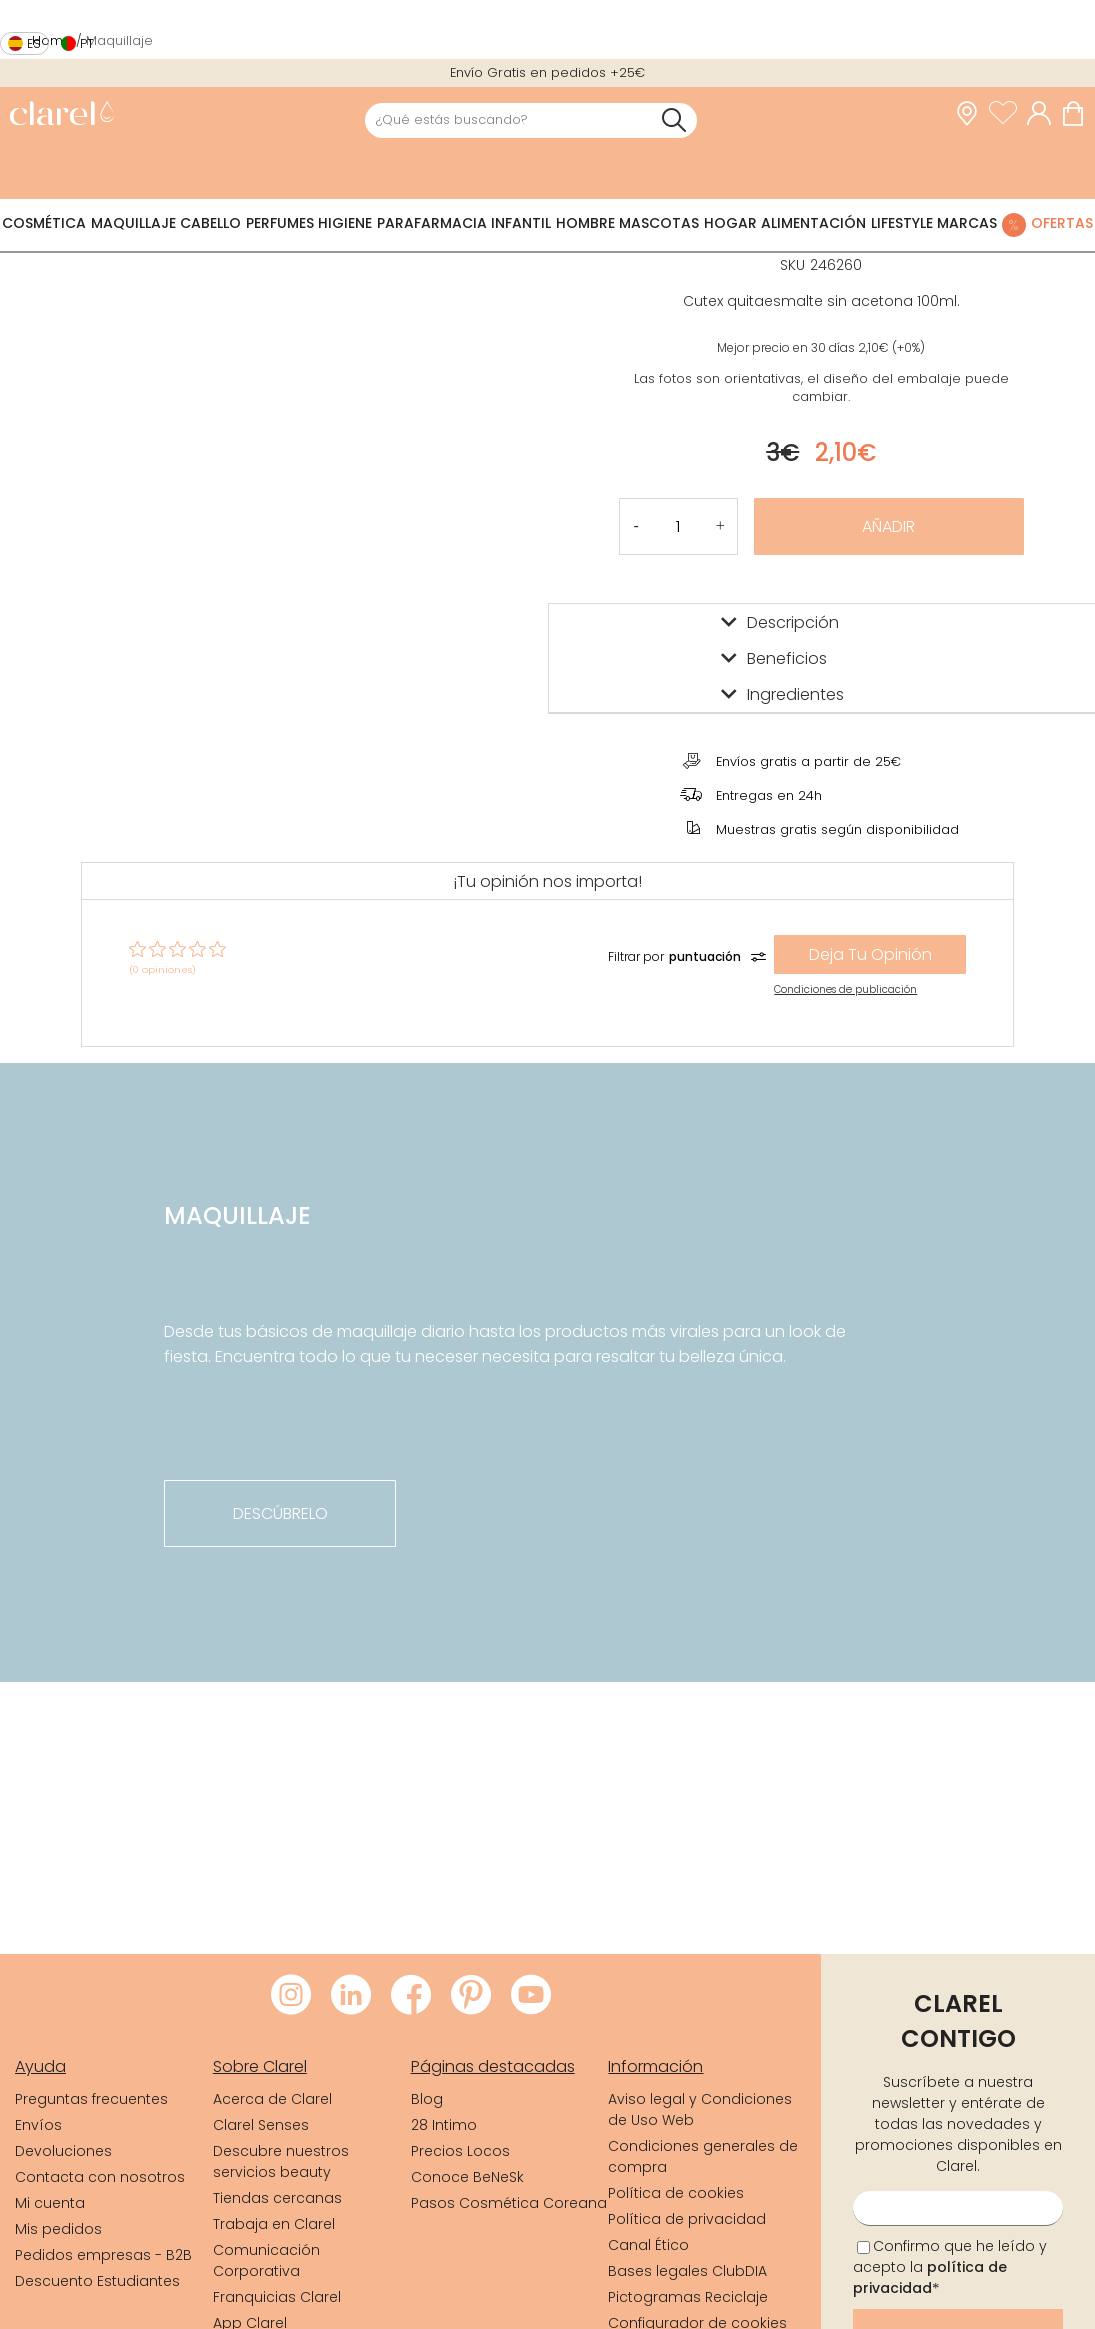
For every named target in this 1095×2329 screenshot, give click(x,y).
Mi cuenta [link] (50, 2203)
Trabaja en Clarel (274, 2224)
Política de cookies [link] (676, 2193)
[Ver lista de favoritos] (1008, 114)
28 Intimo (444, 2125)
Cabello (210, 223)
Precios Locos (460, 2151)
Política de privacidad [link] (687, 2219)
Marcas (967, 223)
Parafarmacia (432, 223)
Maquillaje (133, 223)
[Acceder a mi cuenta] (1044, 114)
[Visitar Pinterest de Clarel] (471, 1996)
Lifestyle (902, 223)
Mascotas (659, 223)
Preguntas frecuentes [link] (91, 2099)
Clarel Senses (261, 2125)
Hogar (730, 223)
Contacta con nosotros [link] (100, 2177)
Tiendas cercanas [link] (277, 2198)
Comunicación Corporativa (266, 2260)
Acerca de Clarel (272, 2099)
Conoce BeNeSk (467, 2177)
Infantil (521, 223)
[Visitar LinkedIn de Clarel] (351, 1996)
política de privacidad (930, 2277)
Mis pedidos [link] (58, 2229)
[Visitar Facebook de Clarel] (411, 1996)
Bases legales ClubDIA (687, 2271)
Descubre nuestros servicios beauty (281, 2161)
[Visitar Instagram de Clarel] (291, 1996)
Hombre (585, 223)
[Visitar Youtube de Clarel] (531, 1996)
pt (87, 43)
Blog (427, 2099)
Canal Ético (648, 2245)
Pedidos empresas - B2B (103, 2255)
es (34, 43)
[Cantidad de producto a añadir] (678, 526)
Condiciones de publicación (845, 989)
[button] (720, 526)
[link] (61, 115)
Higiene (345, 223)
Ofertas (1062, 223)
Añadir (888, 526)
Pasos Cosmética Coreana (509, 2203)
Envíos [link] (38, 2125)
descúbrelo (280, 1513)
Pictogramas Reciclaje (688, 2297)
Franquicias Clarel (277, 2297)
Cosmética (44, 223)
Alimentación (813, 223)
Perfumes (280, 223)
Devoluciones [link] (63, 2151)
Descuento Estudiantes (97, 2281)
